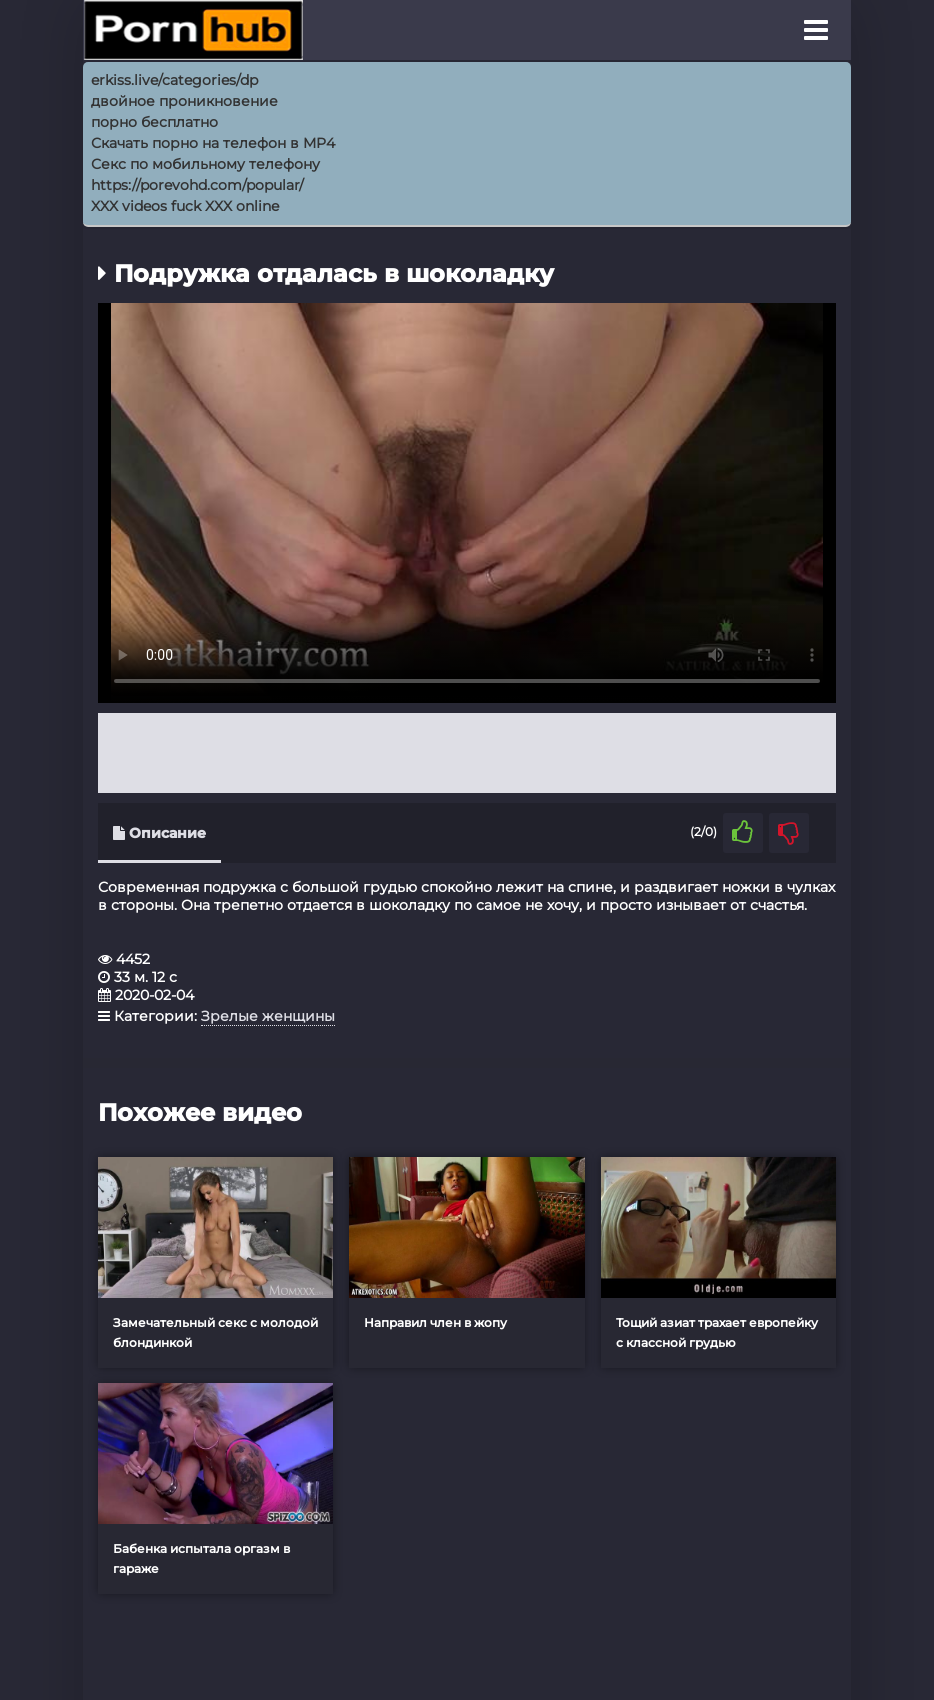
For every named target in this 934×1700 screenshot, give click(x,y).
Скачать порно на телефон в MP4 (213, 143)
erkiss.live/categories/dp (174, 80)
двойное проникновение (184, 101)
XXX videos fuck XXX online (185, 206)
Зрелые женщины (268, 1016)
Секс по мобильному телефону (205, 164)
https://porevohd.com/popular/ (197, 185)
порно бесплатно (154, 122)
